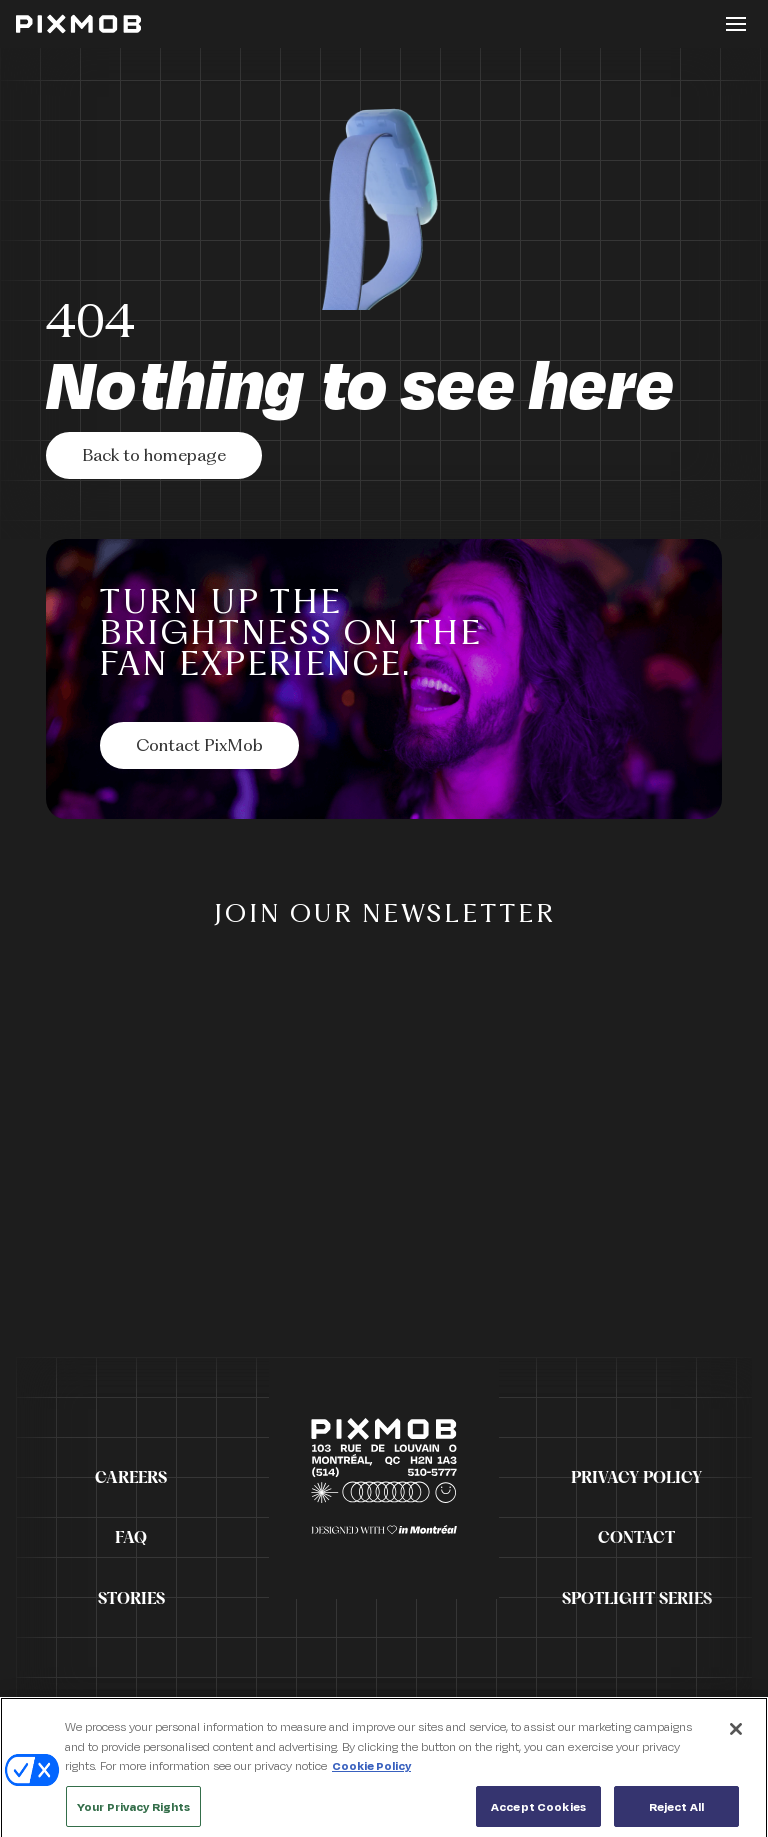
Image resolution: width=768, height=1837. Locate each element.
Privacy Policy (636, 1478)
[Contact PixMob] (199, 745)
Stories (131, 1599)
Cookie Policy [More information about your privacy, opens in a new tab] (371, 1771)
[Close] (736, 1735)
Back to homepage (154, 457)
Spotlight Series (637, 1599)
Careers (131, 1478)
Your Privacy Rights (133, 1812)
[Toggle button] (736, 24)
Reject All (676, 1812)
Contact (636, 1538)
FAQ (131, 1538)
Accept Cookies (538, 1812)
